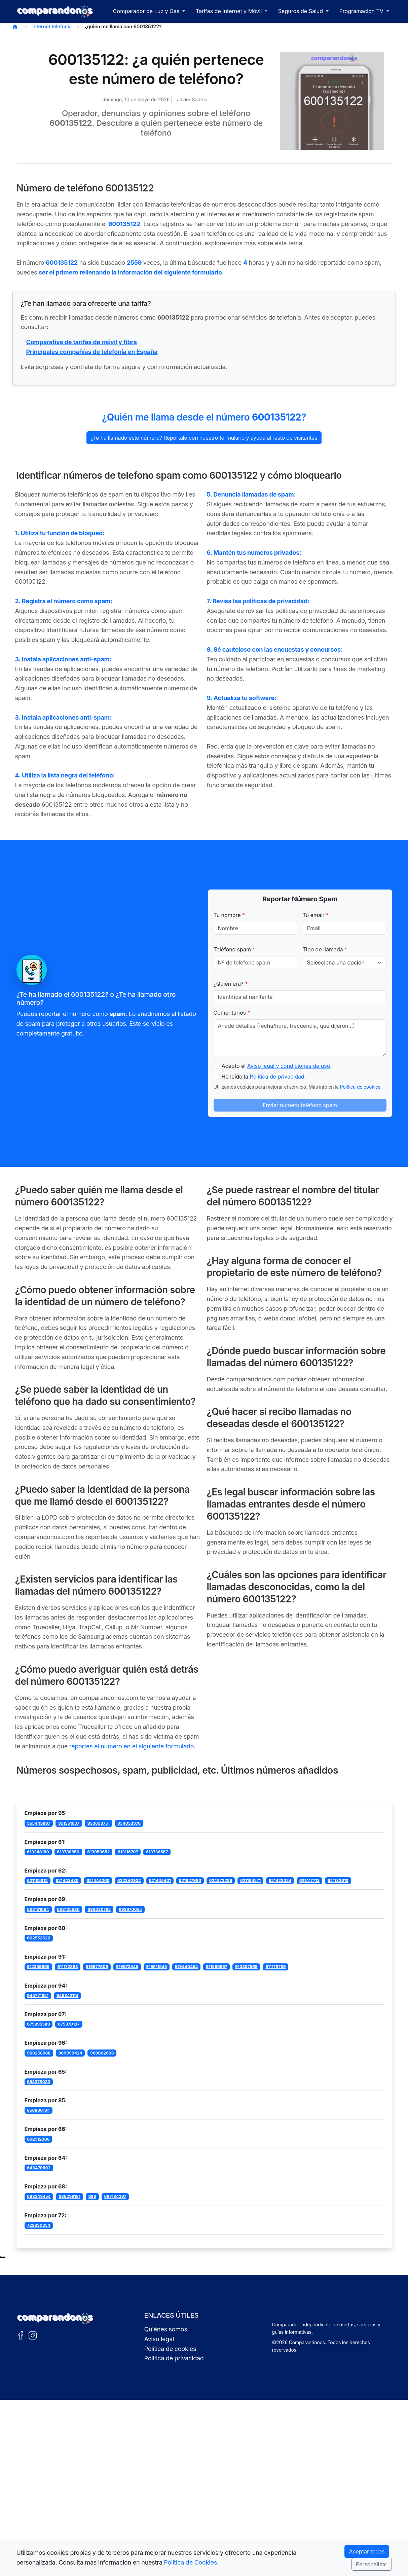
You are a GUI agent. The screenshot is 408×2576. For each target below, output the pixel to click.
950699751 (98, 1823)
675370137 (69, 2024)
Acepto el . (277, 1065)
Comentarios (232, 1012)
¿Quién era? (231, 983)
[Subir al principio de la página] (2, 2257)
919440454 (186, 1966)
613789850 (68, 1851)
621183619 (338, 1880)
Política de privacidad (277, 1076)
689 (92, 2196)
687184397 (115, 2196)
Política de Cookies (190, 2562)
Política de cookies (360, 1087)
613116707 (128, 1851)
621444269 (97, 1880)
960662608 (102, 2053)
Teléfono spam (234, 949)
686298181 (69, 2196)
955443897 (38, 1823)
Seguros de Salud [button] (301, 11)
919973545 (127, 1966)
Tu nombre (229, 915)
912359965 (38, 1966)
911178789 (275, 1966)
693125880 (68, 1909)
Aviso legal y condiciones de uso (288, 1065)
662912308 (38, 2139)
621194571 (250, 1880)
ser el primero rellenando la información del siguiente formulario (130, 272)
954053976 (129, 1823)
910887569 (246, 1966)
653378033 (38, 2081)
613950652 (98, 1851)
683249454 (38, 2196)
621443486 (66, 1880)
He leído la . (264, 1076)
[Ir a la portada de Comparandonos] (55, 2318)
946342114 (68, 1995)
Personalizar (371, 2564)
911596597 (216, 1966)
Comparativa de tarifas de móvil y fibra (81, 342)
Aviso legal (159, 2339)
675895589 (38, 2024)
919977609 (97, 1966)
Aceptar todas (366, 2551)
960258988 (38, 2053)
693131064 (38, 1909)
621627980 (190, 1880)
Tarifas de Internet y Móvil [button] (229, 11)
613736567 (157, 1851)
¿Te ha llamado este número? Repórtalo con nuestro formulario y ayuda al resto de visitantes (204, 437)
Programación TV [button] (362, 11)
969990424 (70, 2053)
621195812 (37, 1880)
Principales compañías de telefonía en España (92, 351)
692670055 (130, 1909)
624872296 (220, 1880)
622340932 (129, 1880)
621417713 (309, 1880)
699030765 (99, 1909)
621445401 (160, 1880)
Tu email (315, 915)
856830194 (38, 2110)
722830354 (38, 2225)
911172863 (67, 1966)
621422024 (280, 1880)
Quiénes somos (165, 2329)
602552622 (38, 1937)
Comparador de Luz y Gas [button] (147, 11)
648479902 (38, 2167)
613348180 (38, 1851)
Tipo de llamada (325, 949)
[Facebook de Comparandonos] (20, 2334)
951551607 (68, 1823)
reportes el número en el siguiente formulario (131, 1746)
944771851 (37, 1995)
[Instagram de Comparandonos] (33, 2334)
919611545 (156, 1966)
